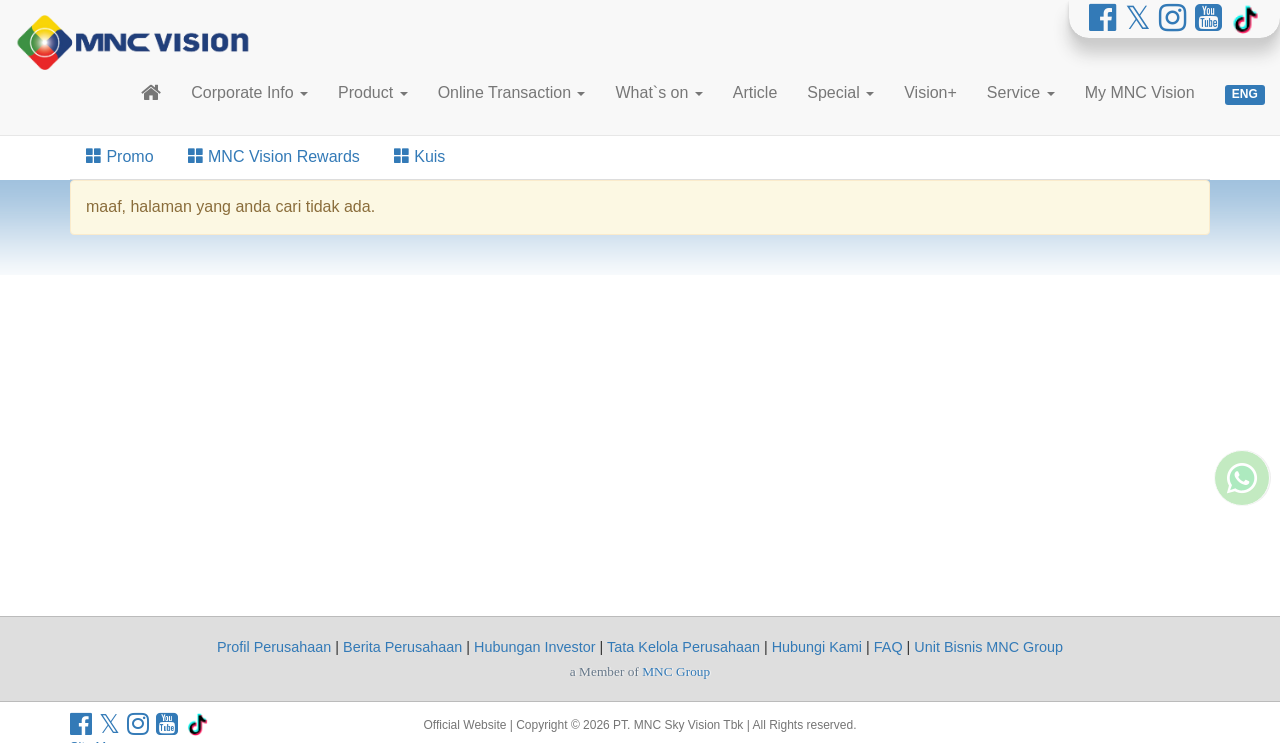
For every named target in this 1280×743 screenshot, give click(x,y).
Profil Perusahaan (274, 647)
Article (755, 92)
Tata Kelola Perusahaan (683, 647)
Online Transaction (512, 92)
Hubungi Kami (817, 647)
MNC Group (676, 671)
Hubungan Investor (535, 647)
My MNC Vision (1140, 92)
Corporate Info (249, 92)
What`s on (658, 92)
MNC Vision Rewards (274, 156)
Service (1021, 92)
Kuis (420, 156)
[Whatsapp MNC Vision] (1242, 539)
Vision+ (930, 92)
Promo (120, 156)
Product (373, 92)
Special (840, 92)
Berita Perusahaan (402, 647)
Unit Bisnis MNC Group (988, 647)
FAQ (888, 647)
